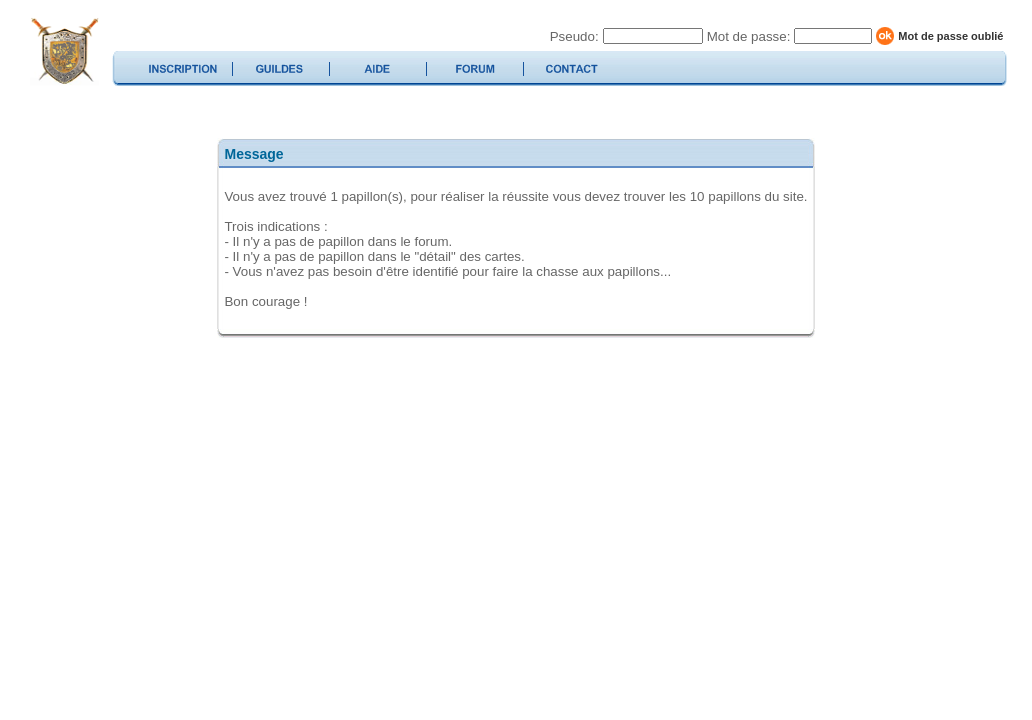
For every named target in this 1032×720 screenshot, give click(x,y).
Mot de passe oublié (950, 36)
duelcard (64, 51)
